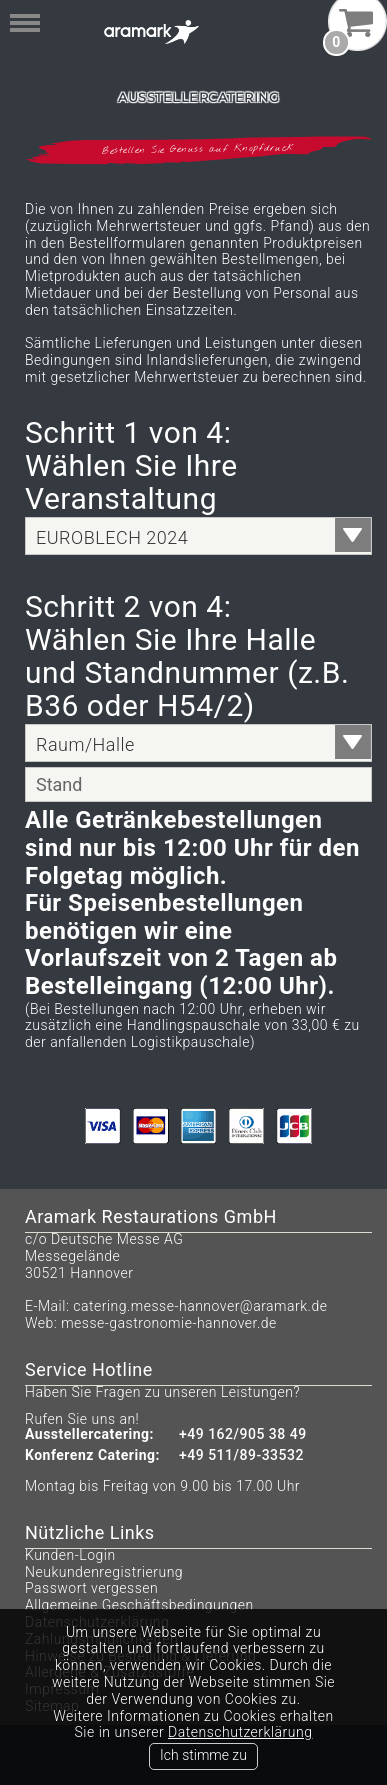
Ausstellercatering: (89, 1434)
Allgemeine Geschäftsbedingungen (139, 1605)
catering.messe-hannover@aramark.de (200, 1306)
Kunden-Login (70, 1555)
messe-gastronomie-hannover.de (169, 1323)
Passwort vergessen (91, 1588)
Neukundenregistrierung (104, 1572)
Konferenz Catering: (92, 1455)
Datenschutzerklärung (240, 1732)
